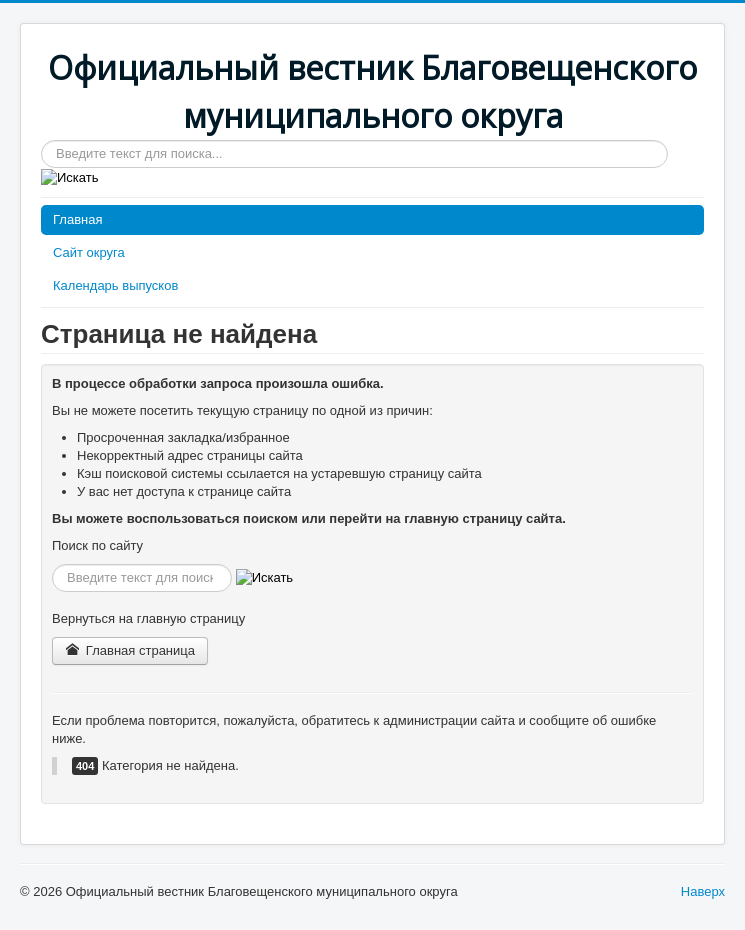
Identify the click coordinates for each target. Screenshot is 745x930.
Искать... (41, 140)
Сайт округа (89, 252)
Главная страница (130, 650)
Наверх (703, 891)
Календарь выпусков (115, 285)
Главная (77, 219)
